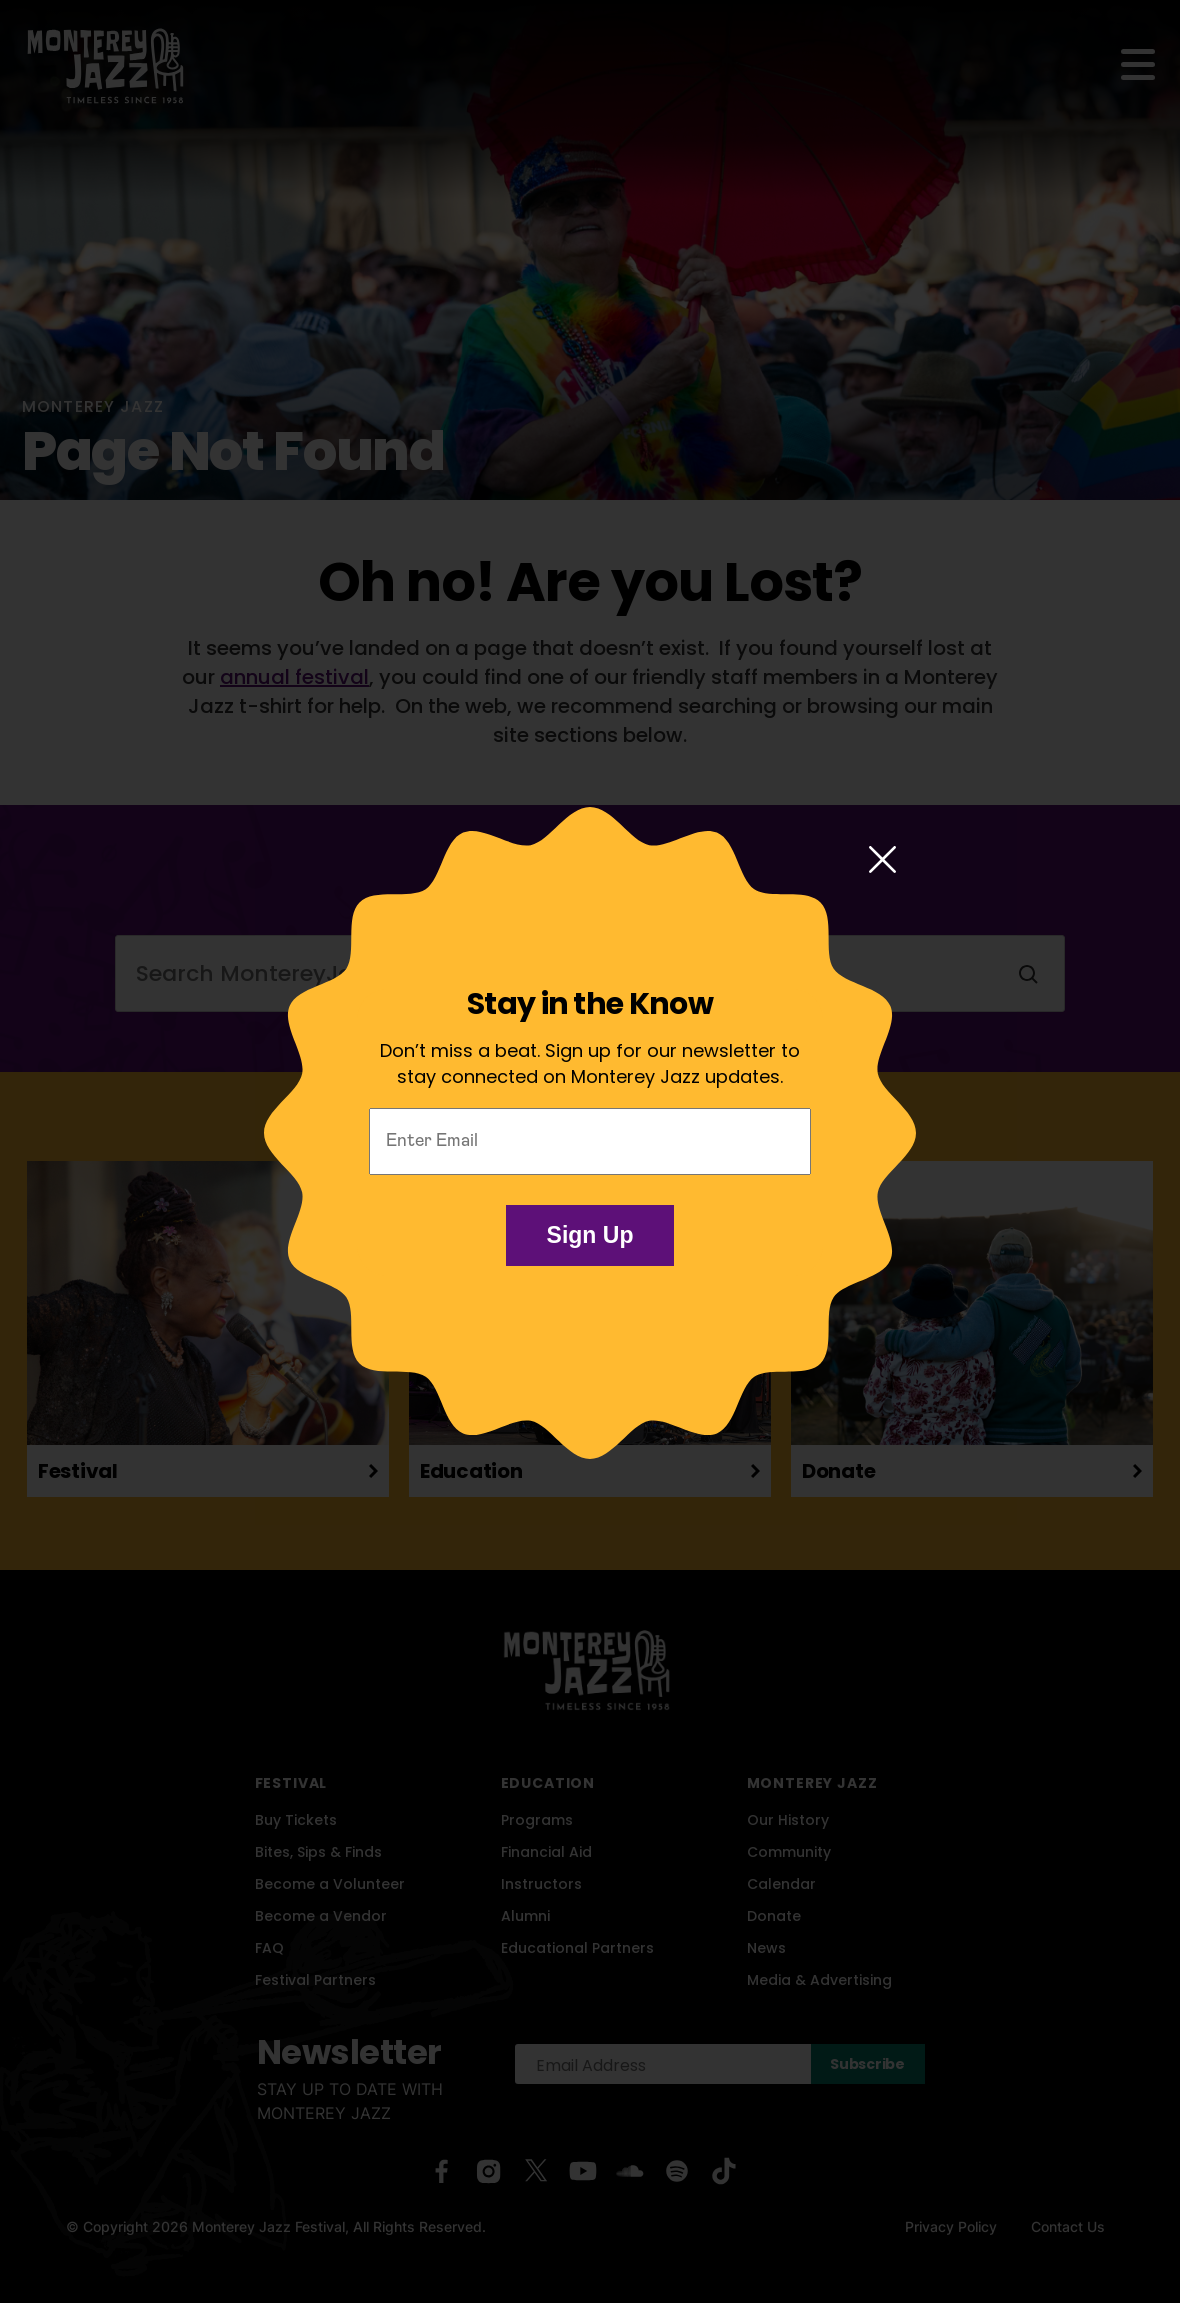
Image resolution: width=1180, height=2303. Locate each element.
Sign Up (590, 1235)
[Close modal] (882, 861)
